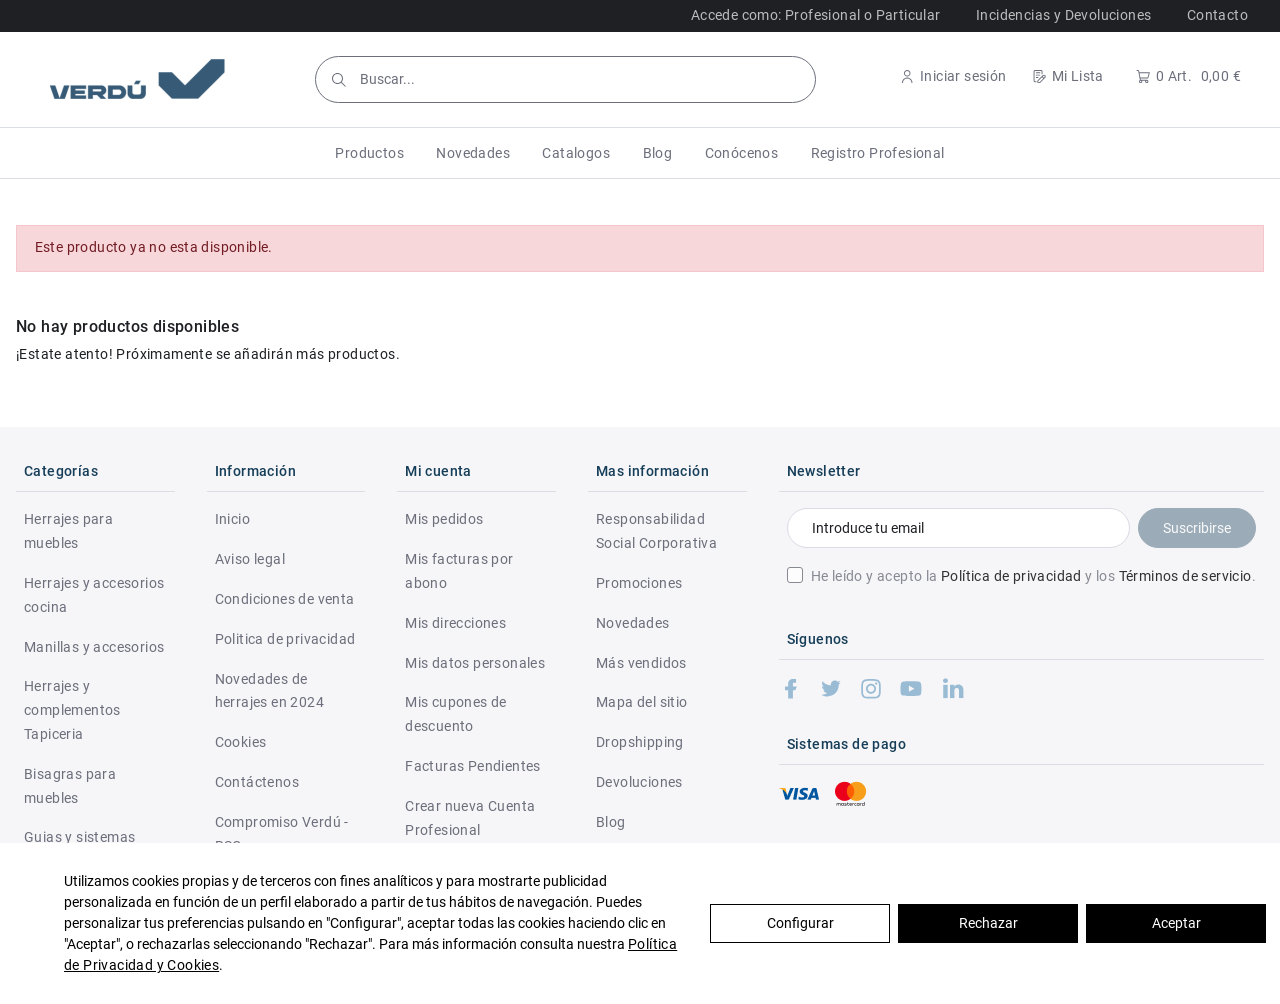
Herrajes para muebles (68, 531)
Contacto (1217, 15)
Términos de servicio (1185, 576)
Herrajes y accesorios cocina (94, 595)
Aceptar (1176, 923)
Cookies (241, 742)
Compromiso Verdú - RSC (282, 834)
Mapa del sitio (642, 702)
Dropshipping (640, 742)
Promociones (639, 583)
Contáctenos (257, 782)
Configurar (800, 923)
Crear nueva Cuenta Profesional (470, 818)
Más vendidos (641, 663)
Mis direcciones (455, 623)
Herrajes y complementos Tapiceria (72, 710)
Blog (611, 822)
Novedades (633, 623)
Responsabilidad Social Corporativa (656, 531)
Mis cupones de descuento (456, 714)
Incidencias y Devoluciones (1063, 15)
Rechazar (988, 923)
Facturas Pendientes (473, 766)
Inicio (232, 519)
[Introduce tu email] (958, 528)
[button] (369, 153)
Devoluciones (639, 782)
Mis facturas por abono (459, 571)
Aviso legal (250, 559)
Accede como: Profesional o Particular (816, 15)
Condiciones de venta (285, 599)
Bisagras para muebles (70, 786)
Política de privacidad (1011, 576)
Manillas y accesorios (94, 647)
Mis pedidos (444, 519)
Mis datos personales (475, 663)
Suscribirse (1197, 528)
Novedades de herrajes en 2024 (269, 691)
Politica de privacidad (285, 639)
